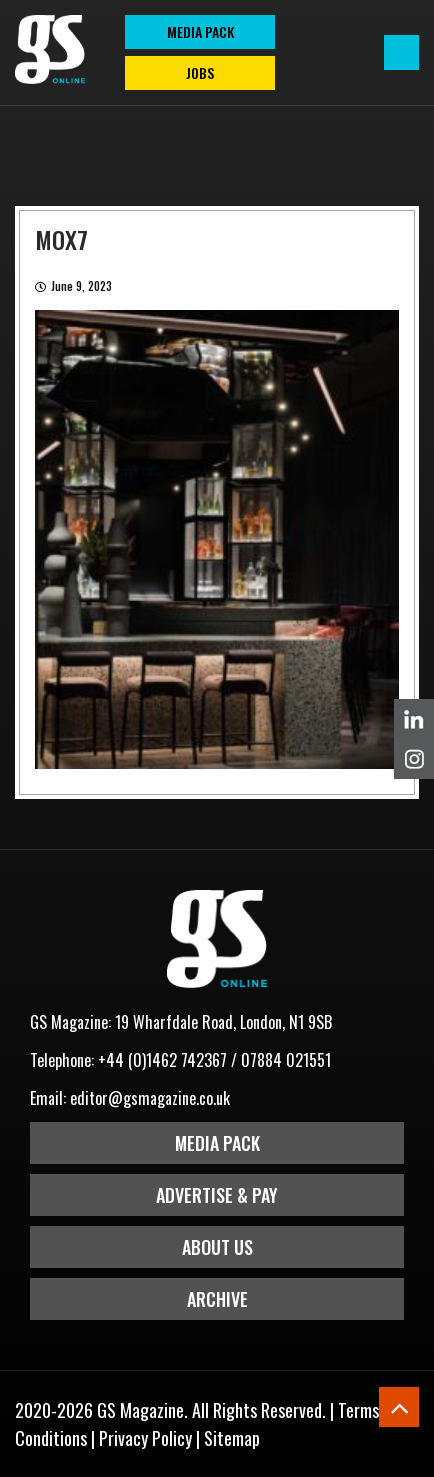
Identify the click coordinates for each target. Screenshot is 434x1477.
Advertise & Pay (217, 1195)
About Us (217, 1247)
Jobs (200, 72)
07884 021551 (286, 1060)
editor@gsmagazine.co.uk (150, 1098)
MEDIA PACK (200, 31)
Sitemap (232, 1438)
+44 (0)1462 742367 (162, 1060)
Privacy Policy (145, 1438)
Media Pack (217, 1143)
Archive (217, 1299)
